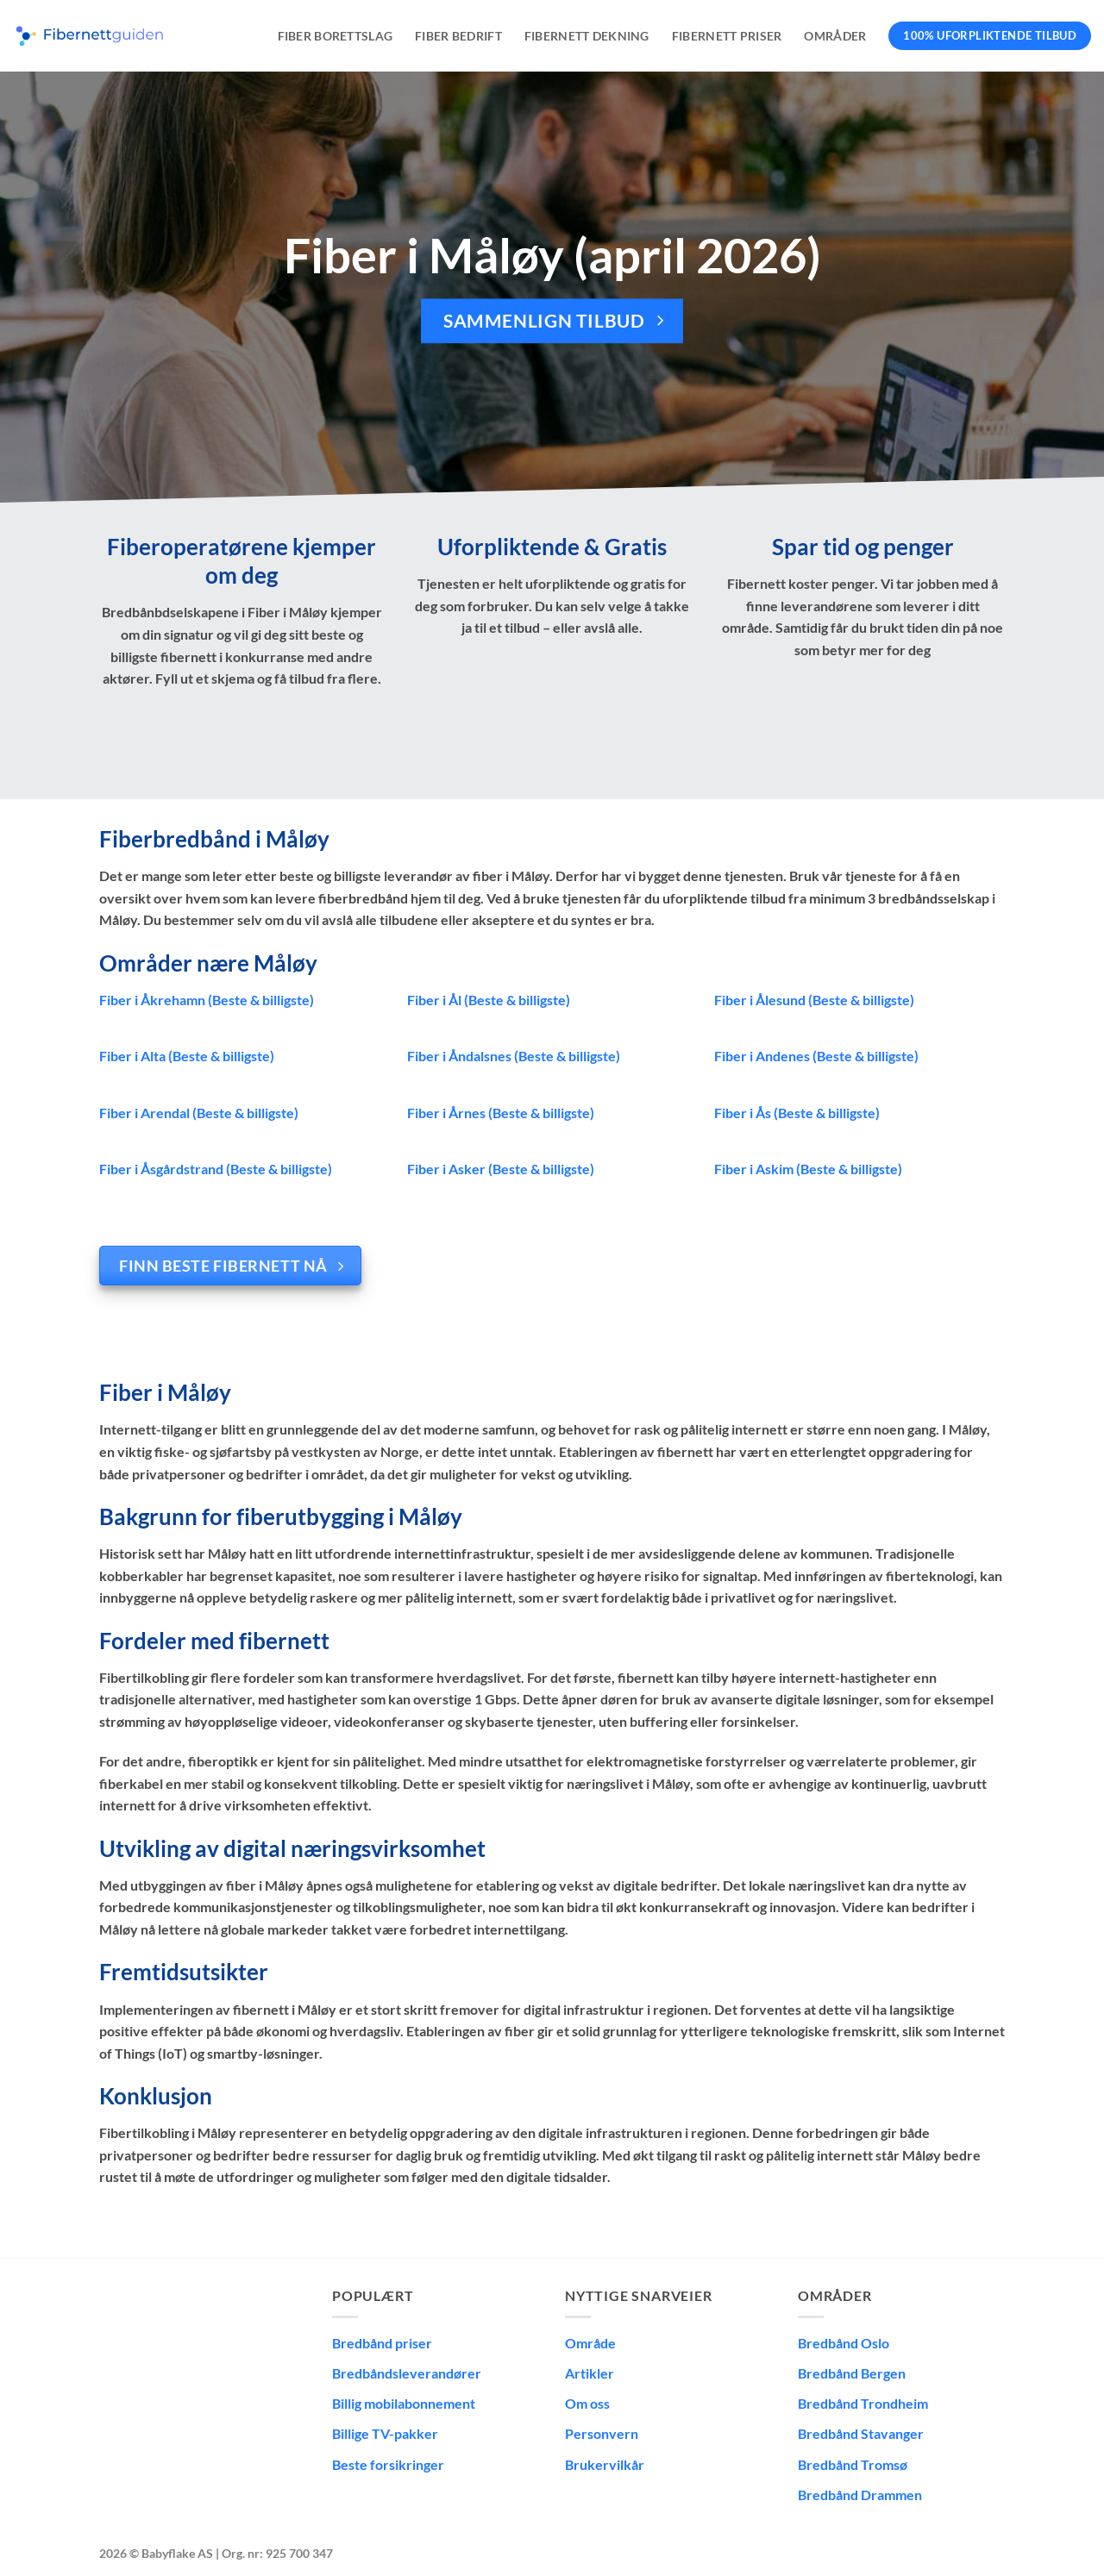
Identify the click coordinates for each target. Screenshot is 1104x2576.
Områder (835, 35)
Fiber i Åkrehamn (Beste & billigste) (206, 999)
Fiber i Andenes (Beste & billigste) (816, 1055)
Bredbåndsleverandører (406, 2373)
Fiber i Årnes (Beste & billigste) (500, 1112)
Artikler (589, 2373)
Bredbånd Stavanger (861, 2433)
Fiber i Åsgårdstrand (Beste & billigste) (215, 1168)
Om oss (587, 2403)
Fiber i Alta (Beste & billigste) (186, 1055)
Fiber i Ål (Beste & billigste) (488, 999)
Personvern (601, 2433)
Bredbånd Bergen (852, 2373)
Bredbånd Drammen (860, 2494)
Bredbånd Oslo (843, 2343)
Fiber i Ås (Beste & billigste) (797, 1112)
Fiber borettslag (335, 35)
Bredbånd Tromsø (852, 2464)
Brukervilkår (604, 2464)
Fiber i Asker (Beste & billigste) (500, 1168)
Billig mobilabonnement (403, 2403)
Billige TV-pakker (385, 2433)
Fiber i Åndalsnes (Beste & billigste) (513, 1055)
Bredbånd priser (382, 2343)
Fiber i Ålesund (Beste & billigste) (814, 999)
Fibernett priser (727, 35)
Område (590, 2343)
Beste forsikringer (388, 2464)
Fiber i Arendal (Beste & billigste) (198, 1112)
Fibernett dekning (586, 35)
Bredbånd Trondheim (863, 2403)
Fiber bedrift (458, 35)
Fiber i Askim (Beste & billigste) (808, 1168)
